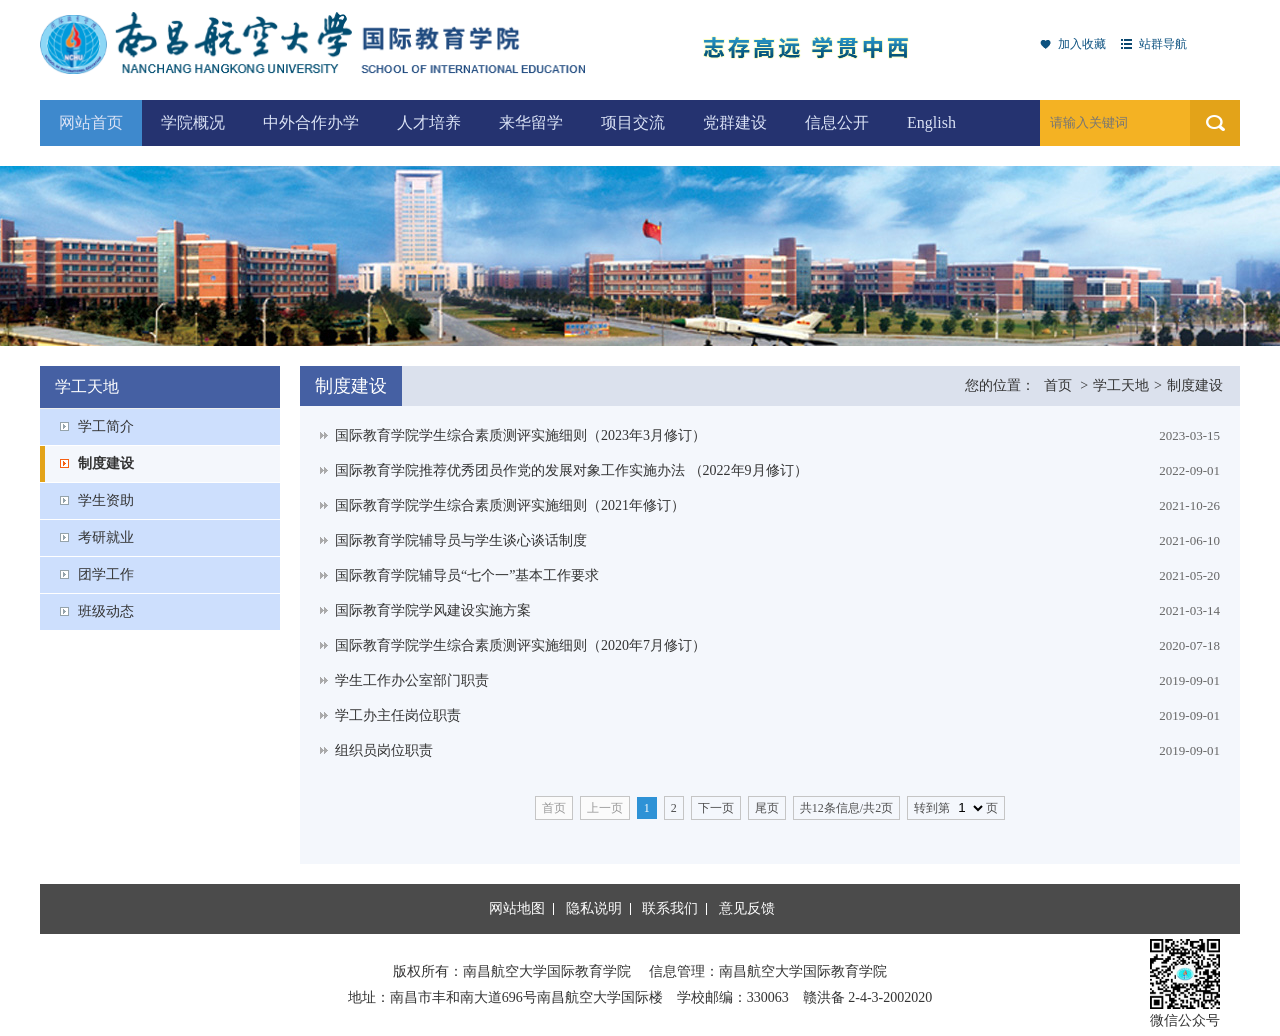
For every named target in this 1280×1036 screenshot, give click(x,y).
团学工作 (106, 574)
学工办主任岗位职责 (398, 715)
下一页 (716, 808)
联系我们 (670, 908)
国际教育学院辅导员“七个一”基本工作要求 (467, 575)
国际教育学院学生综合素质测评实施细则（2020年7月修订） (520, 645)
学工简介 (106, 426)
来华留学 (531, 122)
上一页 (605, 808)
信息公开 (837, 122)
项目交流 (633, 122)
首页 (1058, 385)
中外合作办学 (311, 122)
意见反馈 (747, 908)
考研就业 (106, 537)
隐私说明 (594, 908)
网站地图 (517, 908)
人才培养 (429, 122)
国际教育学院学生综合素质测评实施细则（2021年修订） (510, 505)
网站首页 (91, 122)
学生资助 (106, 500)
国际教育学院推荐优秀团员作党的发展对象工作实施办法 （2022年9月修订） (571, 470)
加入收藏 (1082, 44)
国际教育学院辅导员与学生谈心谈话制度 (461, 540)
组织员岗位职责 (384, 750)
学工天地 (1121, 385)
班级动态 (106, 611)
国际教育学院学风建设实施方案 (433, 610)
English (931, 122)
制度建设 (106, 463)
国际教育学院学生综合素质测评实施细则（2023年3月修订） (520, 435)
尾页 (767, 808)
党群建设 (735, 122)
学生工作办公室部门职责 (412, 680)
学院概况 (193, 122)
